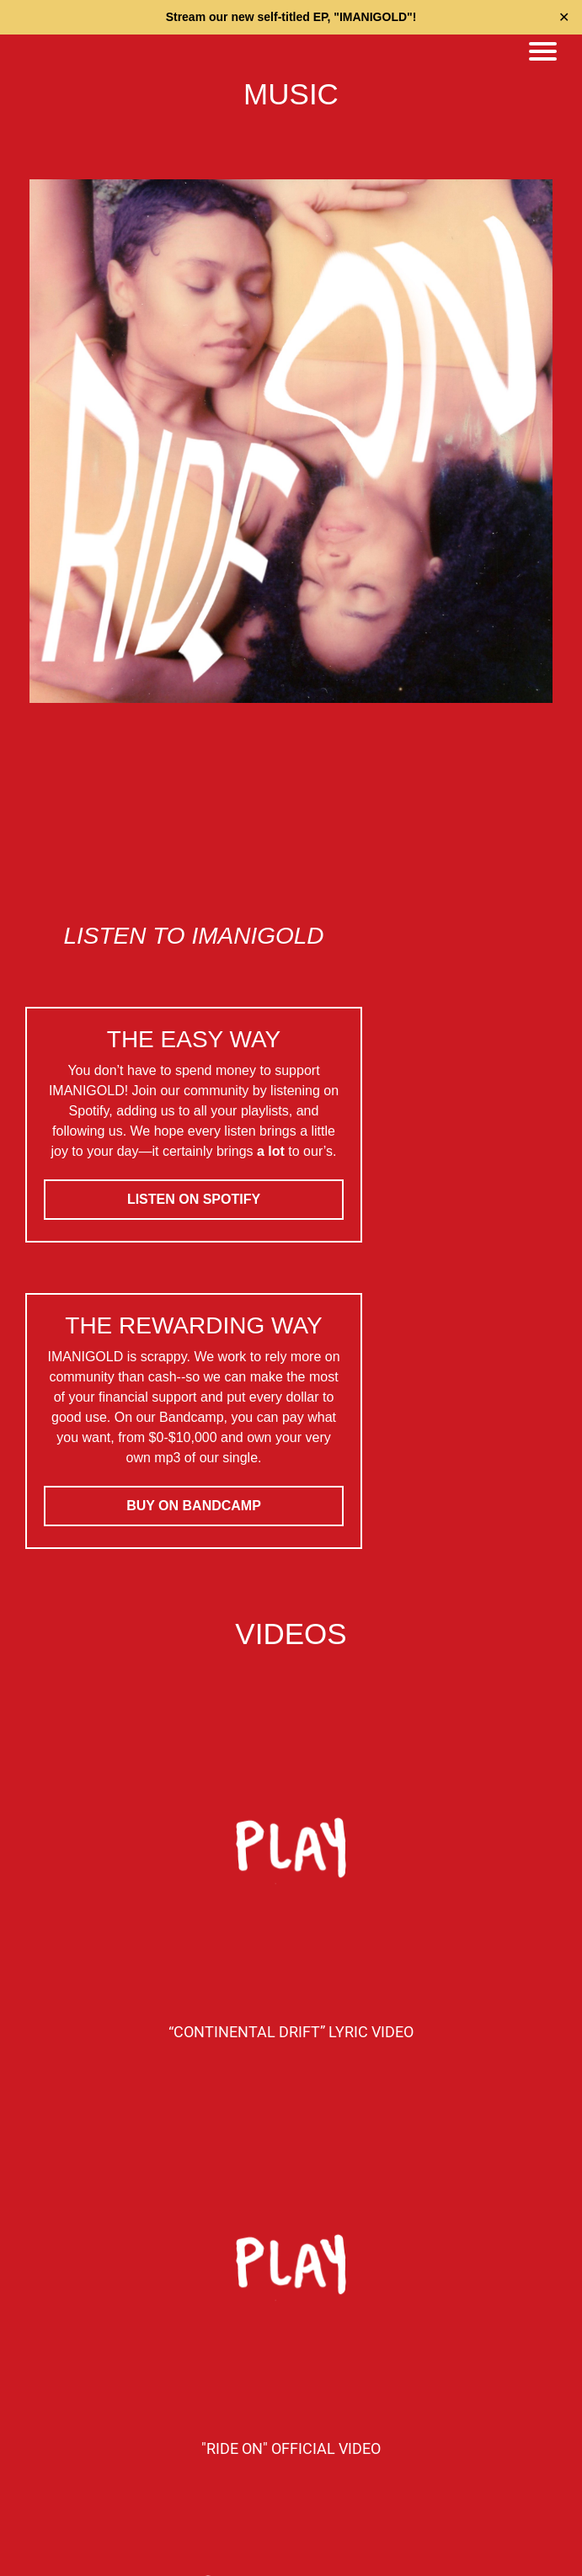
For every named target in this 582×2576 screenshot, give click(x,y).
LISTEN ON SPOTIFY (193, 1199)
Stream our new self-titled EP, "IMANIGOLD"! (291, 17)
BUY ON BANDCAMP (193, 1505)
